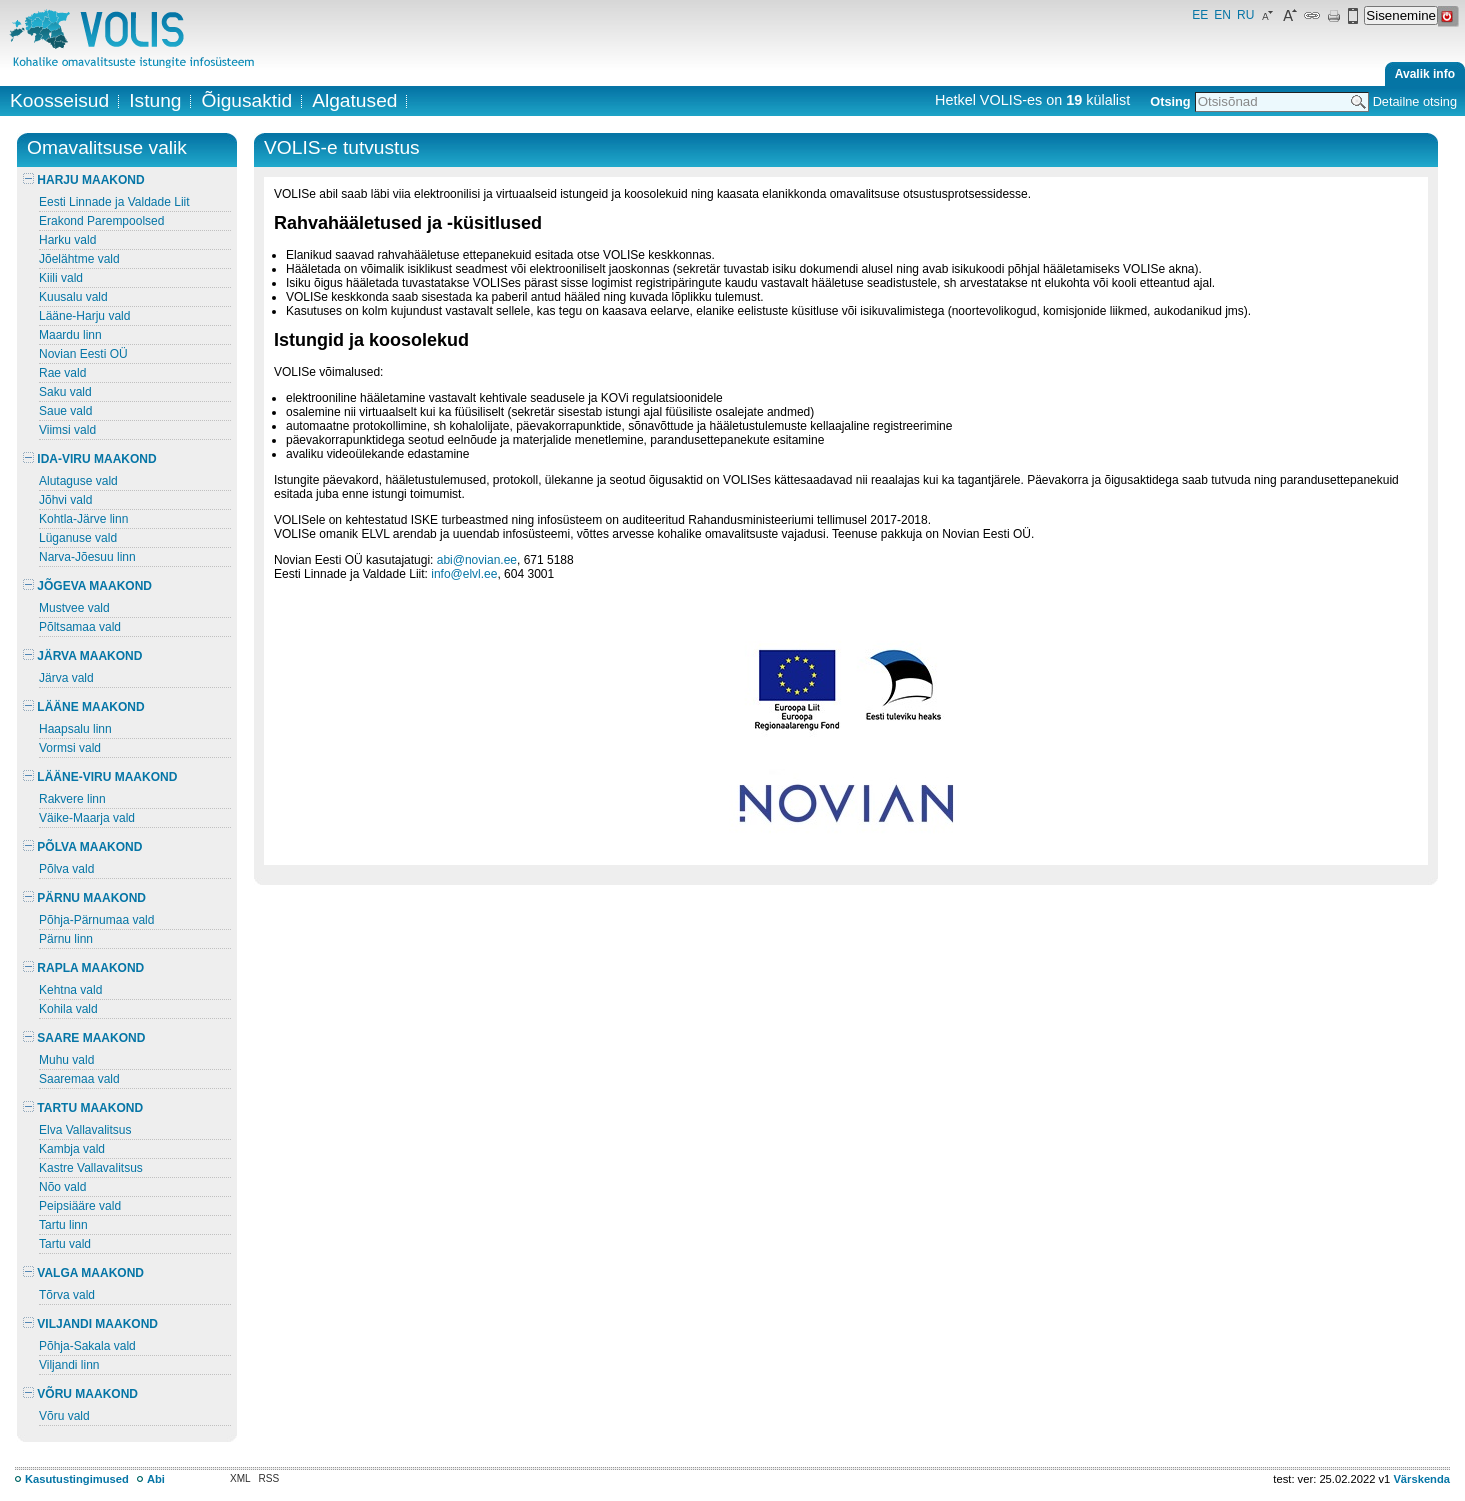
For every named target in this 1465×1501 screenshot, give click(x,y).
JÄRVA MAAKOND (82, 656)
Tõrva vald (67, 1295)
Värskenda (1421, 1479)
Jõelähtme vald (79, 259)
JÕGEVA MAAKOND (87, 586)
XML (240, 1478)
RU (1245, 15)
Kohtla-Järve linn (83, 519)
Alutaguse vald (78, 481)
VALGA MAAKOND (83, 1273)
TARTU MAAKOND (83, 1108)
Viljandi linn (69, 1365)
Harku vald (67, 240)
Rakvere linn (72, 799)
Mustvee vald (74, 608)
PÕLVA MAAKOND (82, 847)
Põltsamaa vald (80, 627)
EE (1200, 15)
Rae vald (62, 373)
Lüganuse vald (78, 538)
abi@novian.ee (477, 560)
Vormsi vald (70, 748)
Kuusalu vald (73, 297)
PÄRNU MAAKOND (84, 898)
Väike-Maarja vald (87, 818)
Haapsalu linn (75, 729)
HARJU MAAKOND (84, 180)
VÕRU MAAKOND (80, 1394)
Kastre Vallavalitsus (91, 1168)
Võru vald (64, 1416)
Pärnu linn (66, 939)
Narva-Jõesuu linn (87, 557)
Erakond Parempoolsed (101, 221)
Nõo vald (62, 1187)
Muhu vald (66, 1060)
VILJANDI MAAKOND (90, 1324)
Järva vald (66, 678)
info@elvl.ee (464, 574)
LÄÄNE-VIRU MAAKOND (100, 777)
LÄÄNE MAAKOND (84, 707)
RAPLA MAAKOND (83, 968)
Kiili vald (61, 278)
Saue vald (65, 411)
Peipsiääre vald (80, 1206)
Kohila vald (68, 1009)
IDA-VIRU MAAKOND (90, 459)
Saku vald (65, 392)
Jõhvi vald (65, 500)
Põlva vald (66, 869)
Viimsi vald (67, 430)
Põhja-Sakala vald (87, 1346)
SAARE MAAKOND (84, 1038)
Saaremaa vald (79, 1079)
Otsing (1170, 101)
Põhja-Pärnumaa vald (96, 920)
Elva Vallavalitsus (85, 1130)
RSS (269, 1478)
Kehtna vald (70, 990)
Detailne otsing (1415, 101)
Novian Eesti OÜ (83, 354)
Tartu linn (63, 1225)
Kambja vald (72, 1149)
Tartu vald (65, 1244)
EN (1222, 15)
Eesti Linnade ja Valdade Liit (114, 202)
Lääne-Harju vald (84, 316)
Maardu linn (70, 335)
